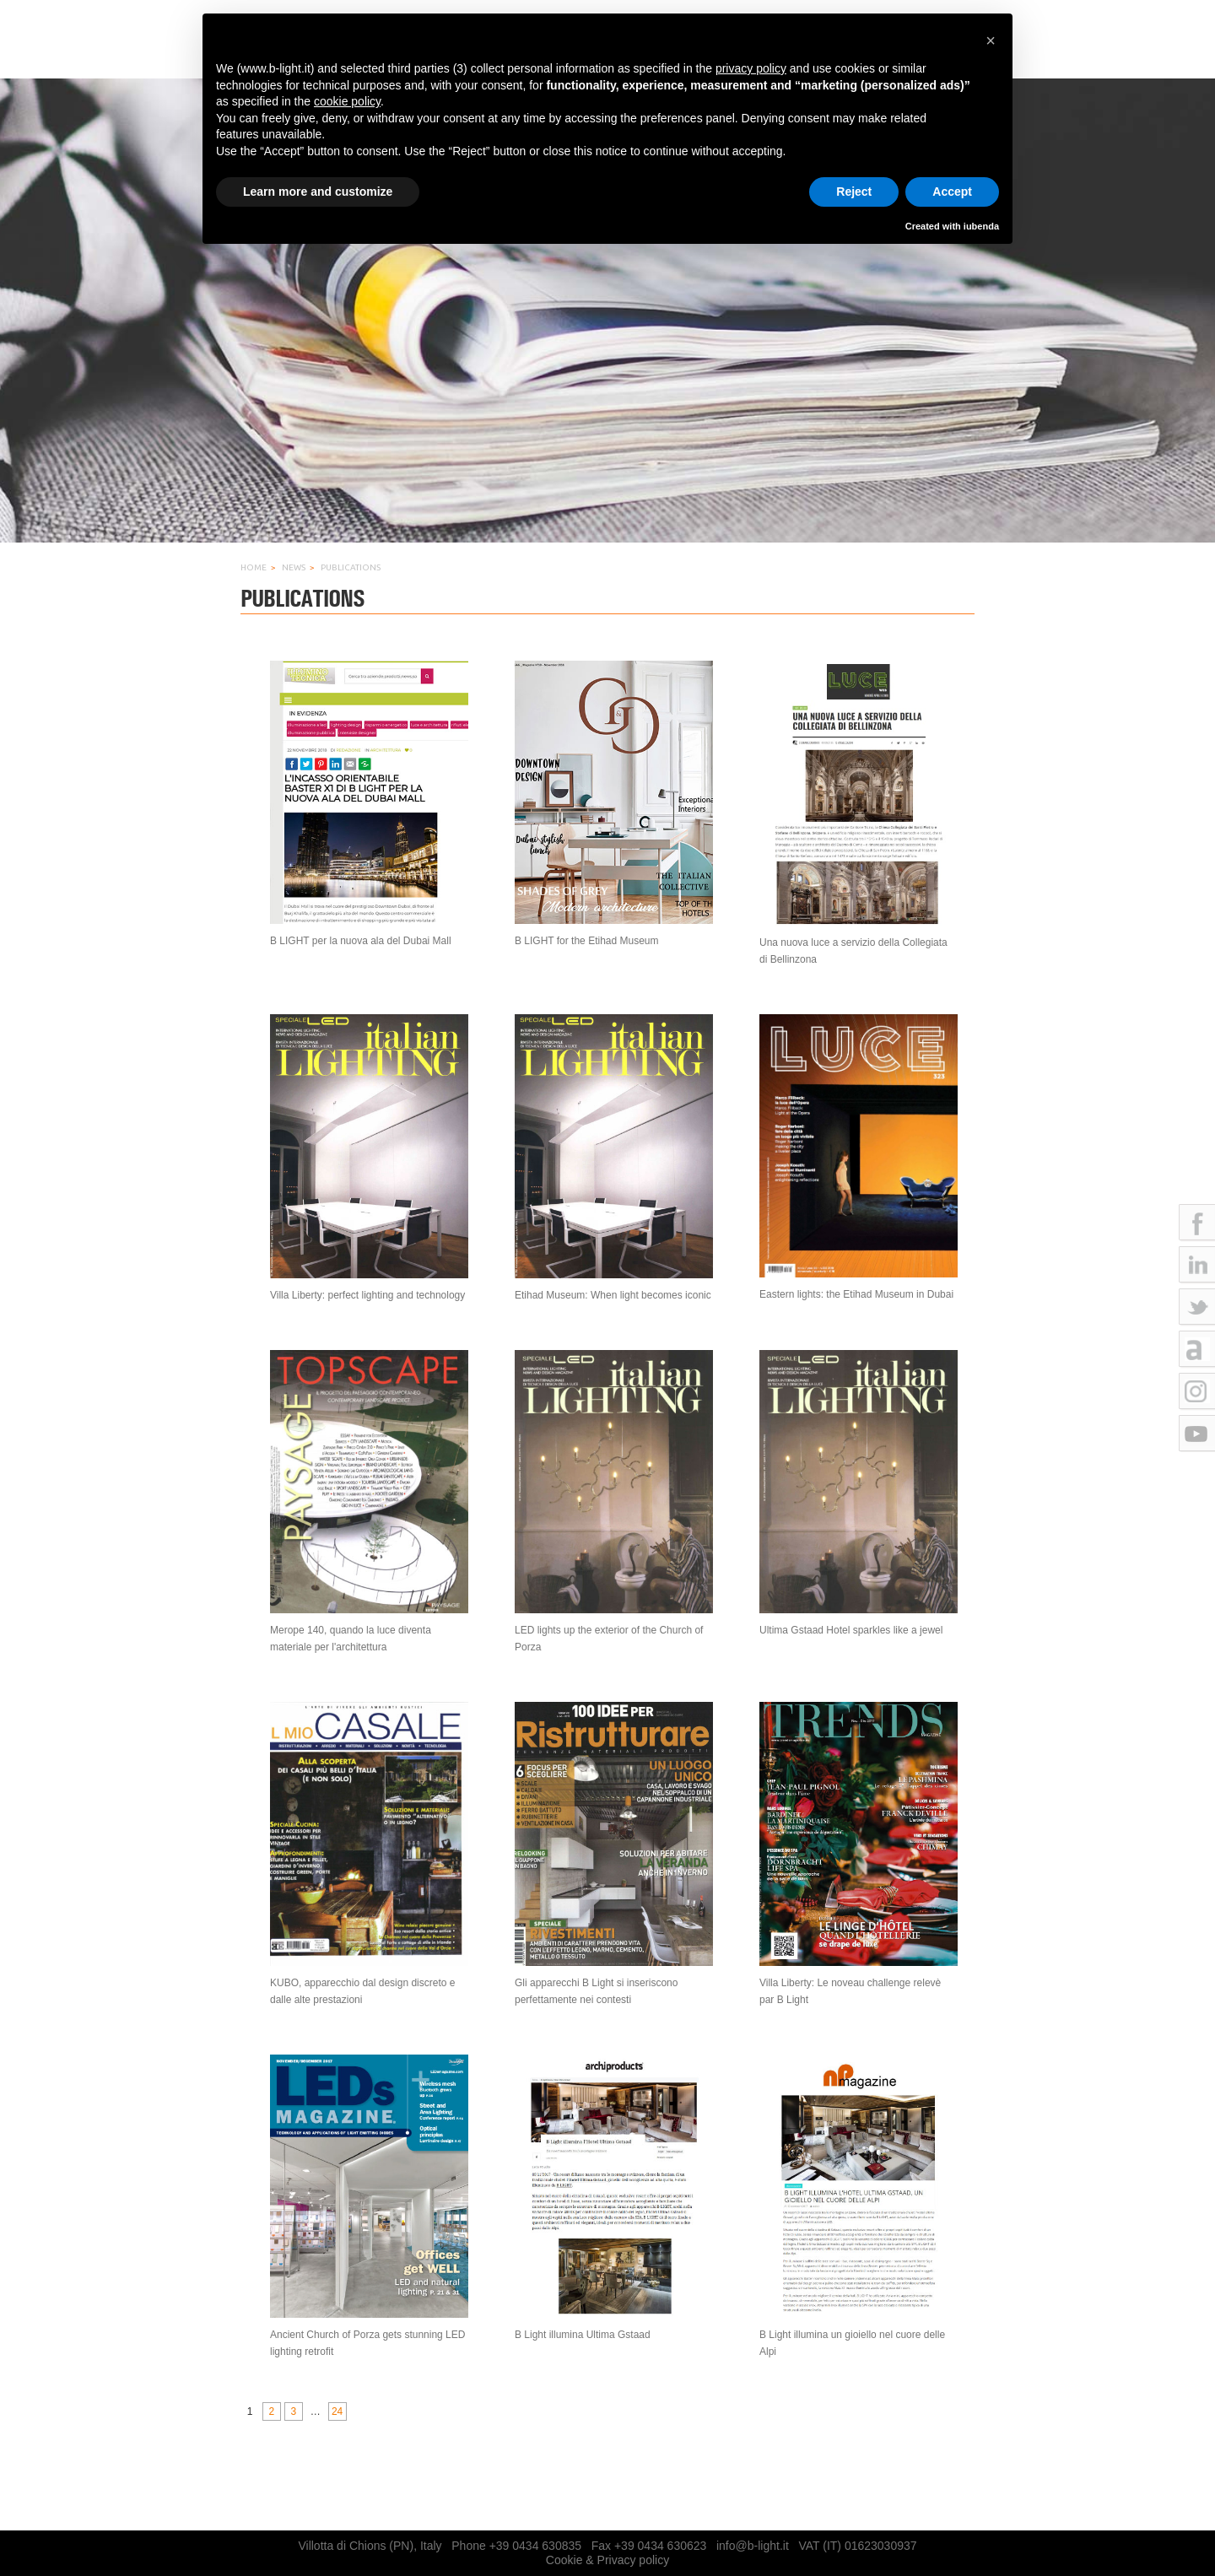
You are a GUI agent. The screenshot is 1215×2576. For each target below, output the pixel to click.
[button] (990, 40)
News (293, 567)
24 (337, 2411)
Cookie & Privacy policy (607, 2560)
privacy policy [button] (751, 68)
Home (253, 567)
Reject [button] (854, 191)
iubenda (981, 226)
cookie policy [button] (347, 101)
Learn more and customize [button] (317, 191)
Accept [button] (952, 191)
